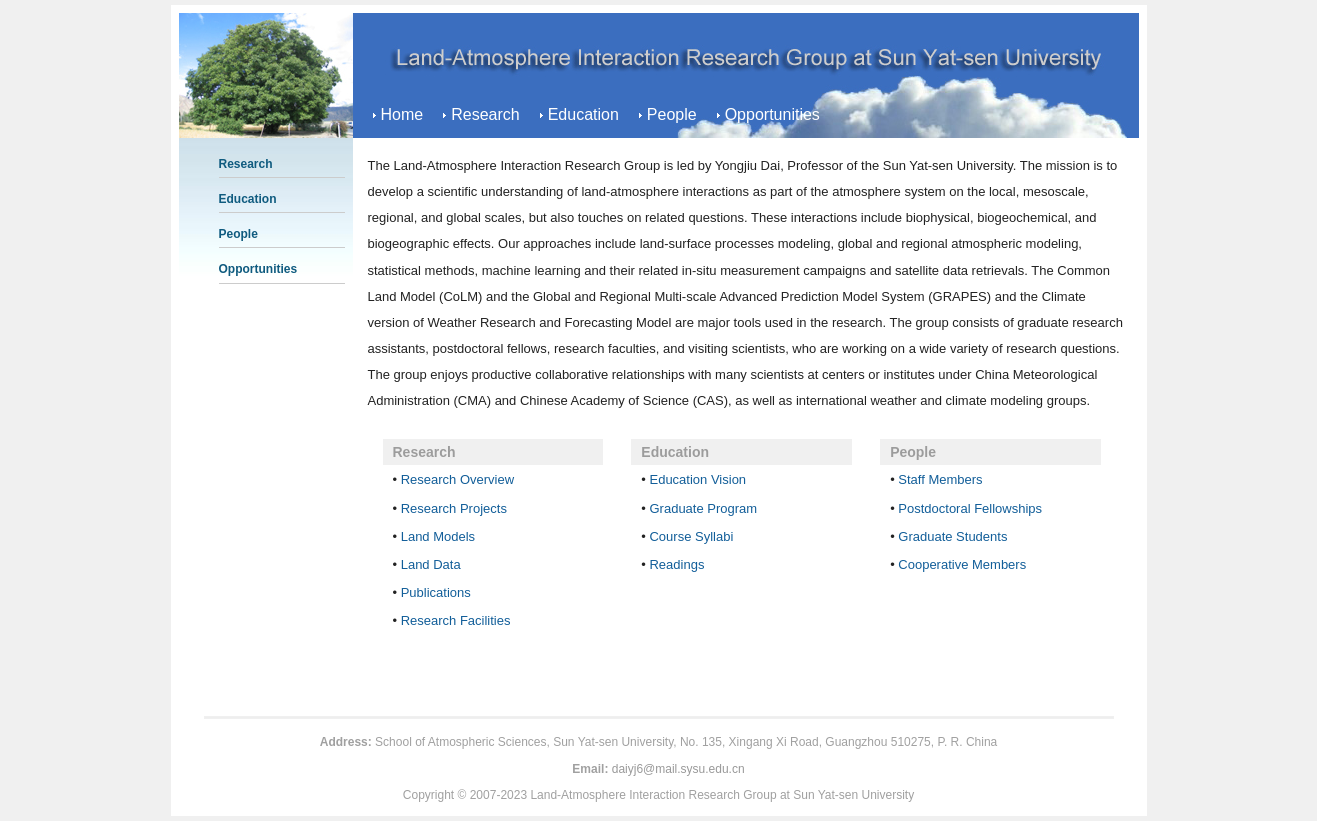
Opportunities (772, 114)
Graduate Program (703, 508)
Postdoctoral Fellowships (970, 508)
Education (583, 114)
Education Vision (697, 479)
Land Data (431, 564)
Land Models (438, 536)
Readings (676, 564)
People (672, 114)
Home (402, 114)
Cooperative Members (962, 564)
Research (485, 114)
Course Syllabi (691, 536)
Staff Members (940, 479)
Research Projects (454, 508)
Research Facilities (456, 620)
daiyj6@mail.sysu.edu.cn (678, 769)
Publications (436, 592)
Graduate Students (952, 536)
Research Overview (457, 479)
